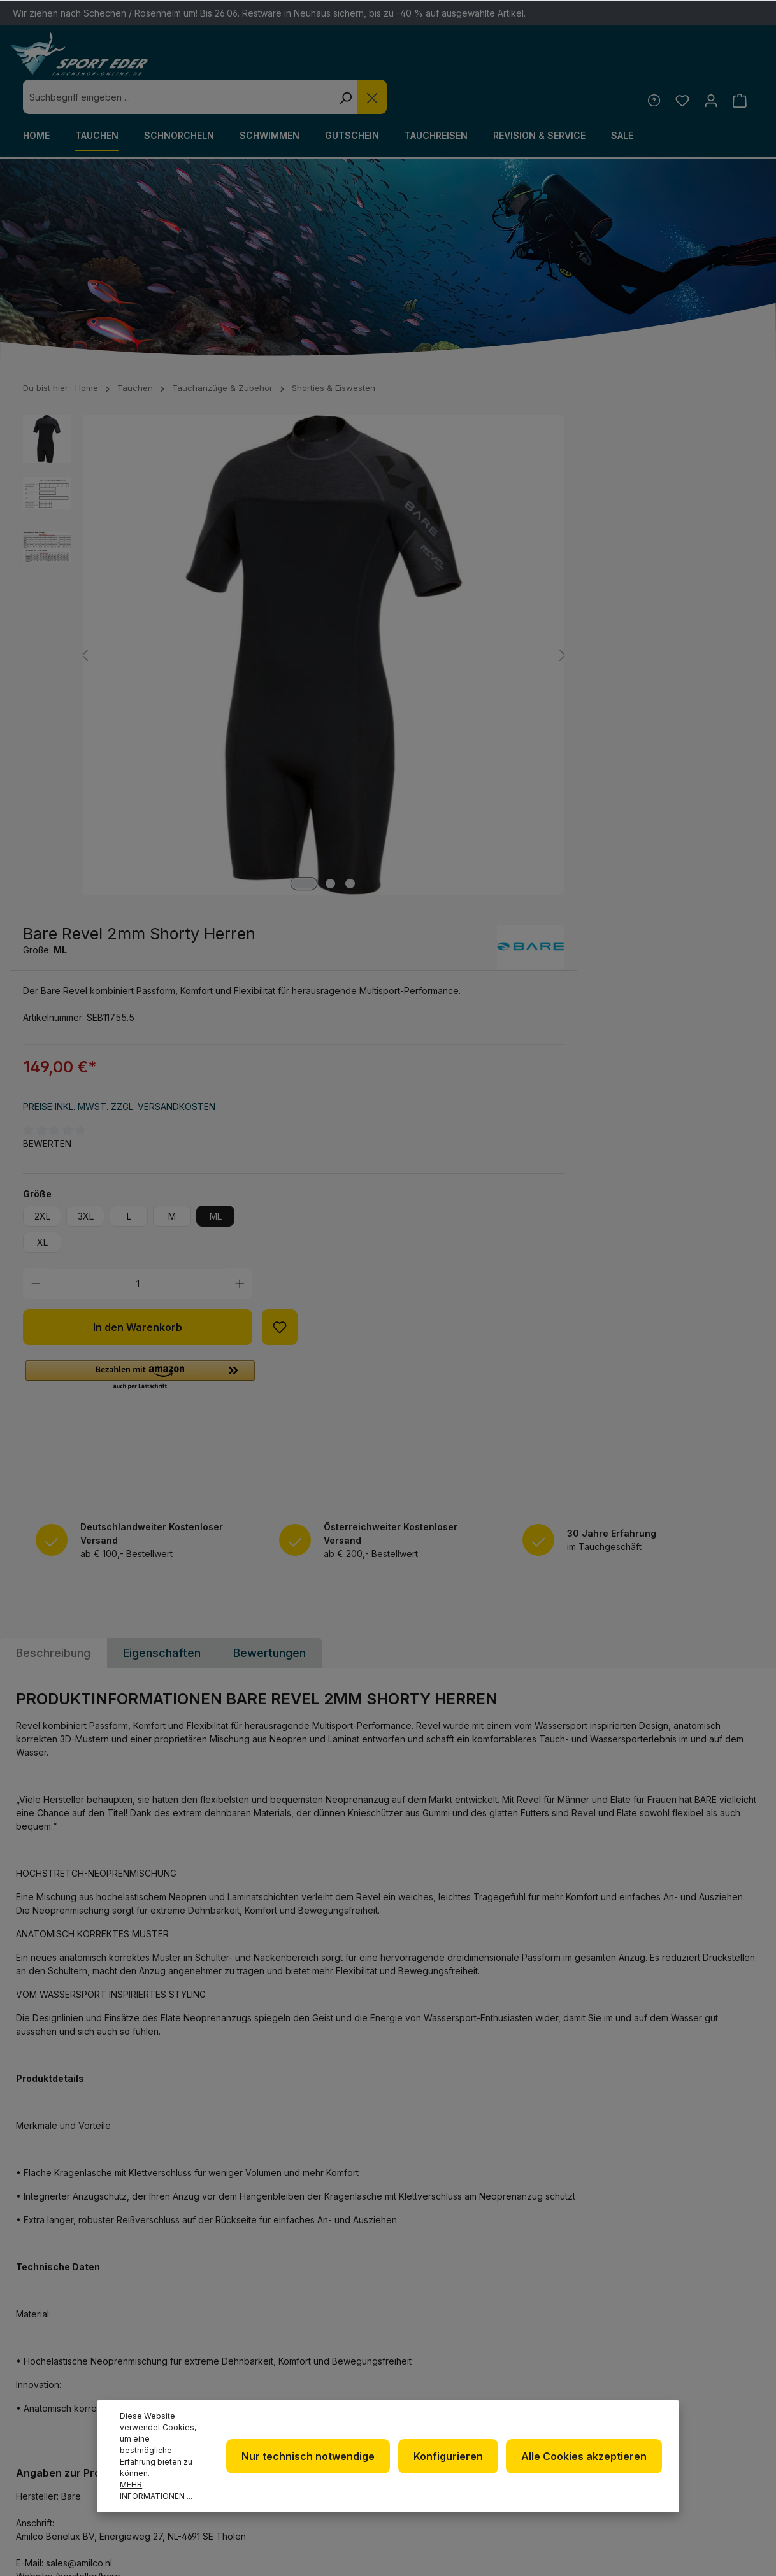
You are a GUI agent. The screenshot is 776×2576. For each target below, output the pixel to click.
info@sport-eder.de (266, 2394)
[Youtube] (685, 2376)
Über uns (433, 2357)
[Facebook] (685, 2343)
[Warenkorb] (739, 66)
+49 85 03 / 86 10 (254, 2371)
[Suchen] (529, 62)
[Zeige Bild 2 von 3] (236, 660)
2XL (420, 686)
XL (420, 712)
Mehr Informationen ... (156, 2490)
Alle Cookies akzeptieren (586, 2462)
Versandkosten (533, 2545)
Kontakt (561, 2375)
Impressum (437, 2398)
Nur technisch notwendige (315, 2462)
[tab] (53, 1129)
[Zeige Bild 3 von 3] (256, 660)
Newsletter (440, 2337)
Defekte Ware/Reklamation (584, 2346)
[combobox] (361, 62)
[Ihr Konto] (709, 66)
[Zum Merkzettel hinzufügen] (657, 797)
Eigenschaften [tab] (162, 1128)
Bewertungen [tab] (269, 1128)
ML (593, 686)
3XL (463, 686)
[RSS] (718, 2376)
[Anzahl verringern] (414, 753)
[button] (518, 845)
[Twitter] (718, 2343)
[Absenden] (741, 2187)
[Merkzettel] (679, 66)
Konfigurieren (452, 2462)
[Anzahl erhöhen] (618, 753)
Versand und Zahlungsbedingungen (595, 2405)
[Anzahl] (515, 753)
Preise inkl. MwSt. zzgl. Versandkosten (497, 576)
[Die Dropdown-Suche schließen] (555, 62)
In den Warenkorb (515, 797)
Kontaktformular (68, 2425)
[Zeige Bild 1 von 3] (209, 660)
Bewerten (425, 613)
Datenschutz (444, 2378)
